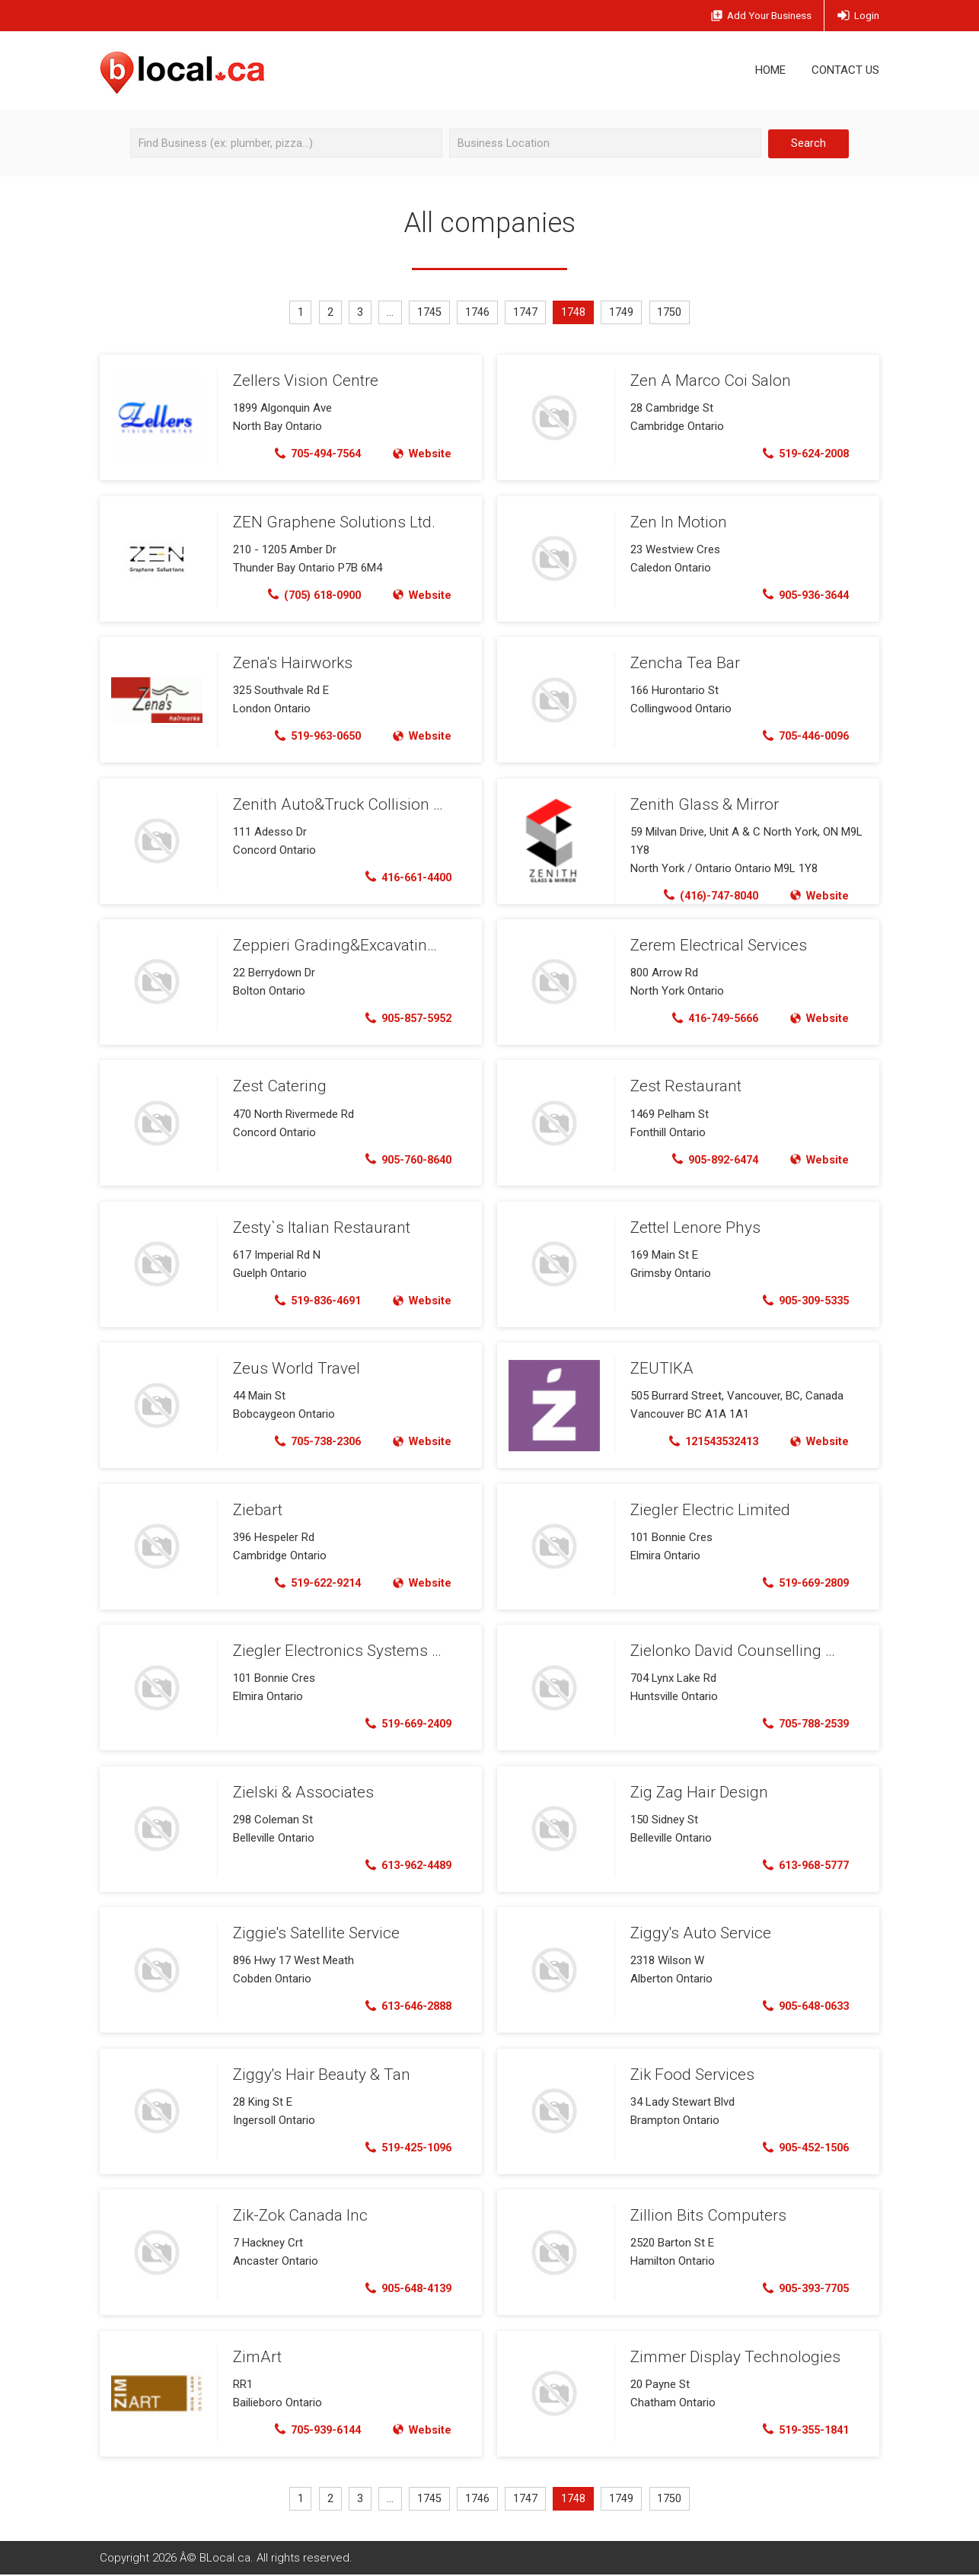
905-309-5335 (801, 1301)
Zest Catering (277, 1087)
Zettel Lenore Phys (693, 1227)
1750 (673, 313)
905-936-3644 (801, 595)
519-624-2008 (801, 454)
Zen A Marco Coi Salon (706, 380)
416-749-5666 (709, 1019)
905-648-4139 (403, 2289)
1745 (429, 313)
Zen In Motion (676, 522)
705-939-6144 (311, 2430)
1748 (575, 313)
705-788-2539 (801, 1724)
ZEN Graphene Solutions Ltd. (329, 522)
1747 (527, 313)
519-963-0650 (311, 737)
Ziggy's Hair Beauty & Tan (318, 2074)
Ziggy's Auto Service (697, 1933)
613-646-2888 (403, 2007)
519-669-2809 (801, 1583)
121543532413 (707, 1442)
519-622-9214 (311, 1583)
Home (770, 70)
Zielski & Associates (299, 1792)
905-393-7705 (801, 2289)
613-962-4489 (403, 1865)
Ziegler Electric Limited (706, 1510)
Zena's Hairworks (290, 663)
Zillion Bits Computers (703, 2215)
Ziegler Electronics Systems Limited (352, 1650)
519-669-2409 (403, 1724)
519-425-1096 (403, 2147)
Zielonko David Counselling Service (747, 1650)
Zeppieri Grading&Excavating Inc (340, 945)
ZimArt (256, 2357)
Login (857, 16)
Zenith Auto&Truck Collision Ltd (337, 804)
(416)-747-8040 (704, 896)
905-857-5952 (403, 1019)
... (389, 313)
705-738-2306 (311, 1442)
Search (808, 143)
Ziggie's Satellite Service (313, 1933)
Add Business (751, 16)
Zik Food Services (689, 2074)
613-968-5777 (801, 1865)
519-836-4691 (311, 1301)
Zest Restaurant (684, 1087)
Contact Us (845, 70)
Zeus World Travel (294, 1368)
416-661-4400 (403, 877)
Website (420, 454)
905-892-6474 (709, 1160)
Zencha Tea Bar (683, 663)
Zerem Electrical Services (715, 945)
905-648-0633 (801, 2007)
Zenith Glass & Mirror (701, 804)
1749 (624, 313)
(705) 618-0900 (308, 595)
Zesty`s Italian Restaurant (318, 1227)
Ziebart (256, 1510)
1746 (478, 313)
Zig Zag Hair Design (695, 1792)
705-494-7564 (311, 454)
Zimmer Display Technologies (729, 2357)
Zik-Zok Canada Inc (297, 2215)
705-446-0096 (801, 737)
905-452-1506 (801, 2147)
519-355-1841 (801, 2430)
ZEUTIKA (660, 1368)
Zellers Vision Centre (302, 380)
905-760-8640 (403, 1160)
